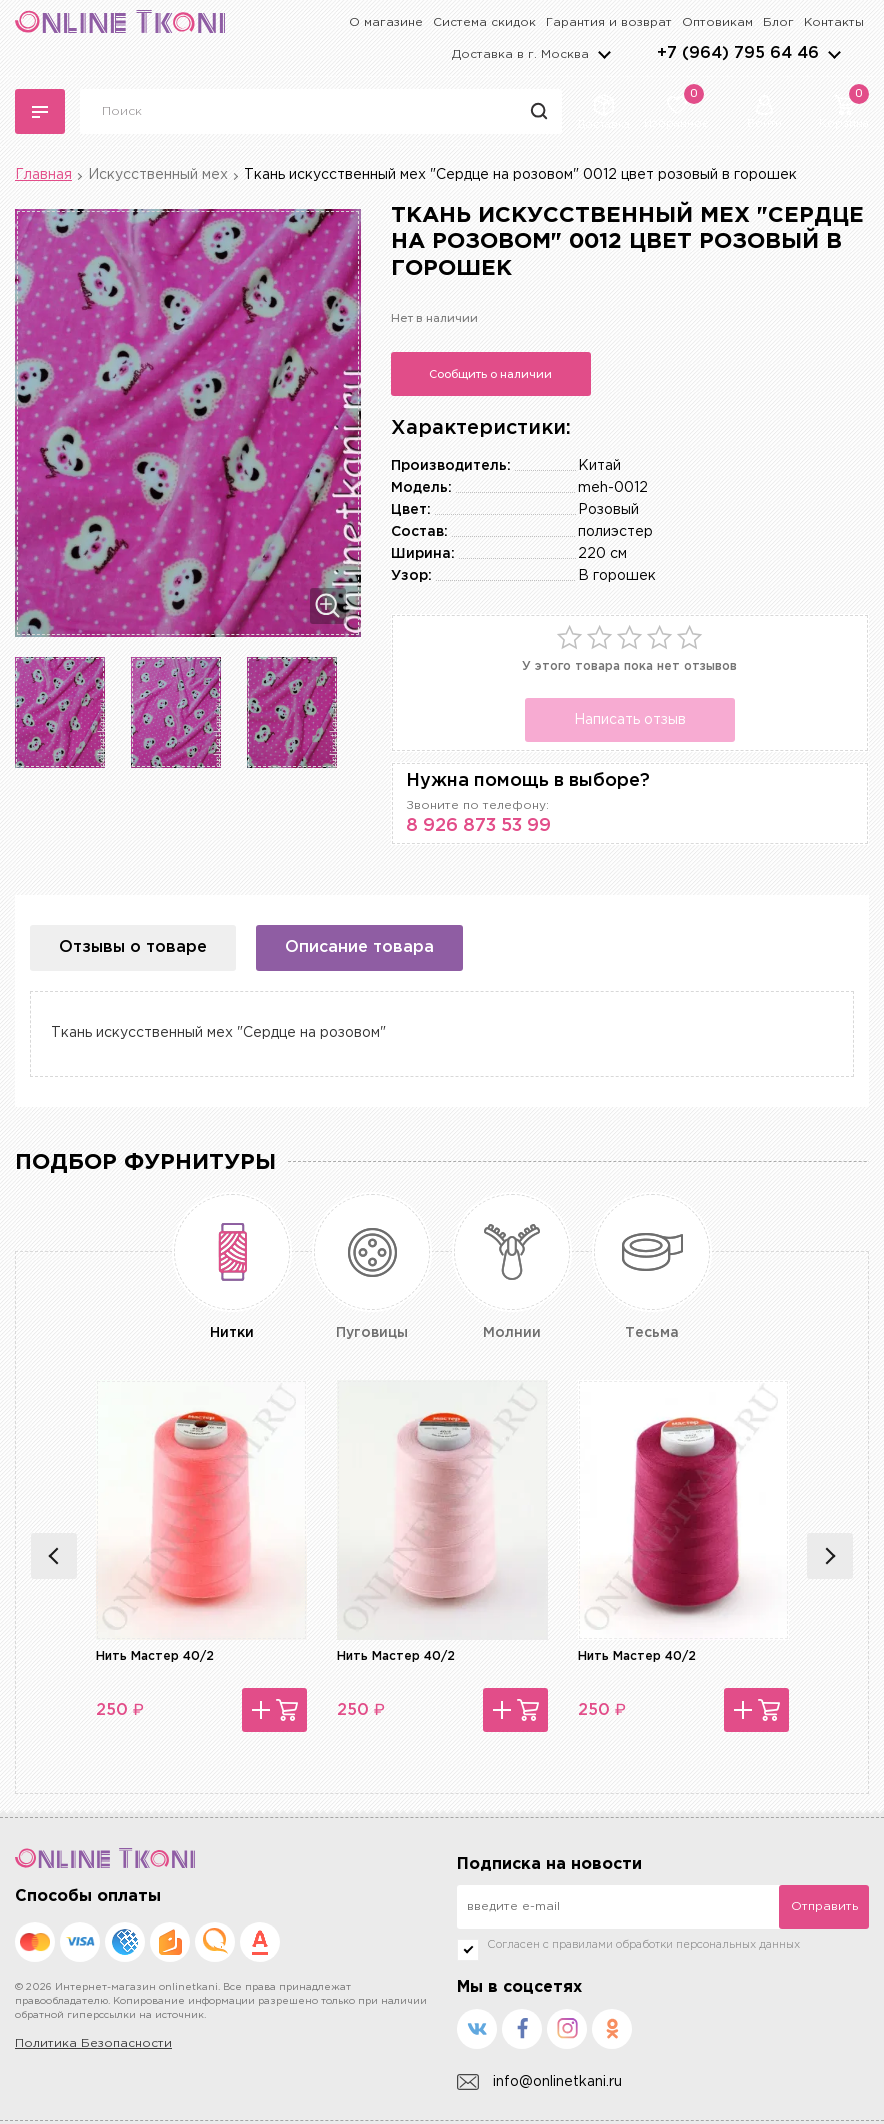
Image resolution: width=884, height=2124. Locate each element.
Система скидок (484, 22)
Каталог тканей (40, 112)
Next (830, 1556)
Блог (778, 22)
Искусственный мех (158, 175)
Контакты (834, 22)
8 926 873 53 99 (478, 826)
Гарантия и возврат (609, 22)
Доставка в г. (520, 54)
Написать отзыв (630, 720)
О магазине (386, 22)
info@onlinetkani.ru (539, 2082)
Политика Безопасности (93, 2043)
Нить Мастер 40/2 (155, 1656)
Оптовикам (717, 22)
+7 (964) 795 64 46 (738, 53)
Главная (43, 175)
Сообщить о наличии (490, 374)
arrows (834, 54)
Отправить (824, 1906)
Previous (54, 1556)
